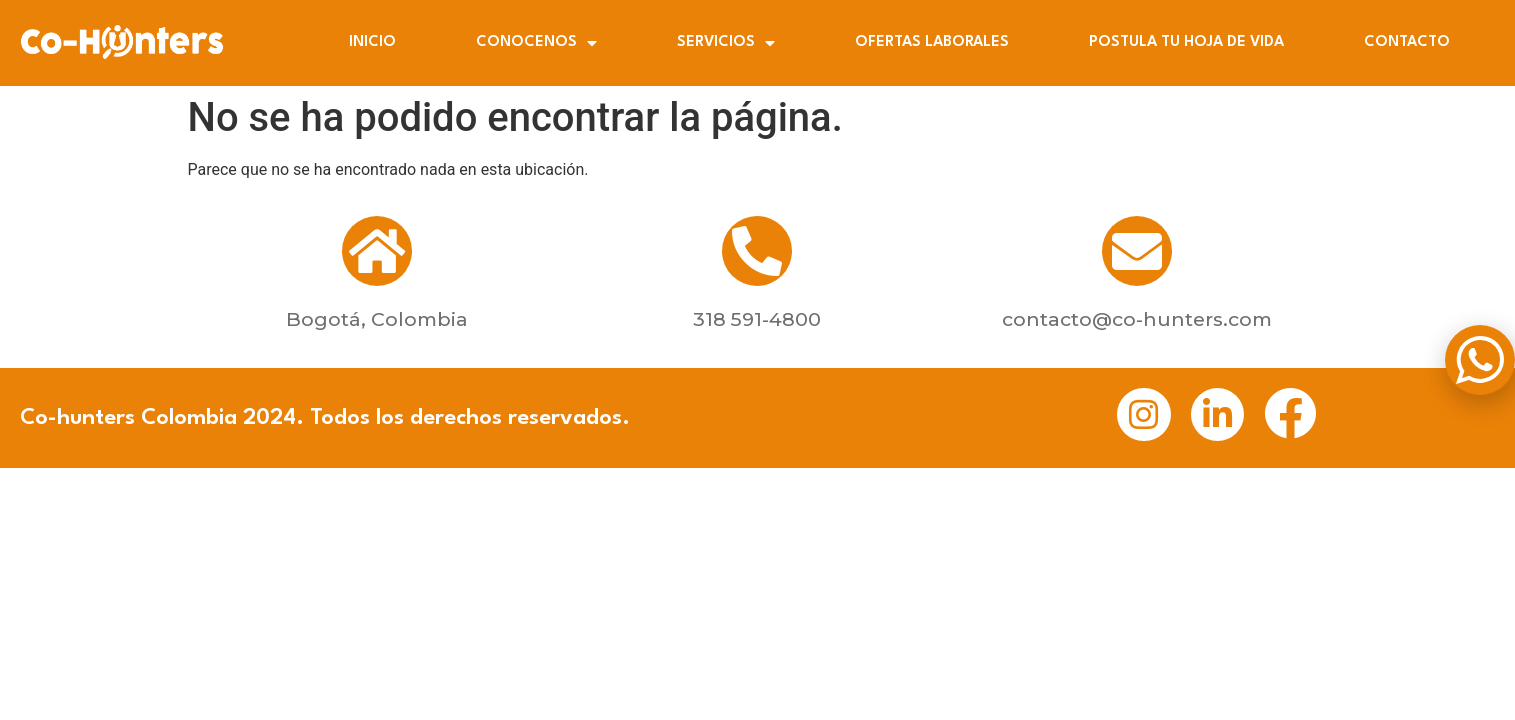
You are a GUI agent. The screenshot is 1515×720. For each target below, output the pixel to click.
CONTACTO (1407, 42)
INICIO (372, 42)
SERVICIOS (726, 43)
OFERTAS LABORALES (932, 42)
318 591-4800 (757, 319)
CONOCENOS (536, 43)
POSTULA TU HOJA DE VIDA (1186, 42)
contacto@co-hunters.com (1137, 319)
